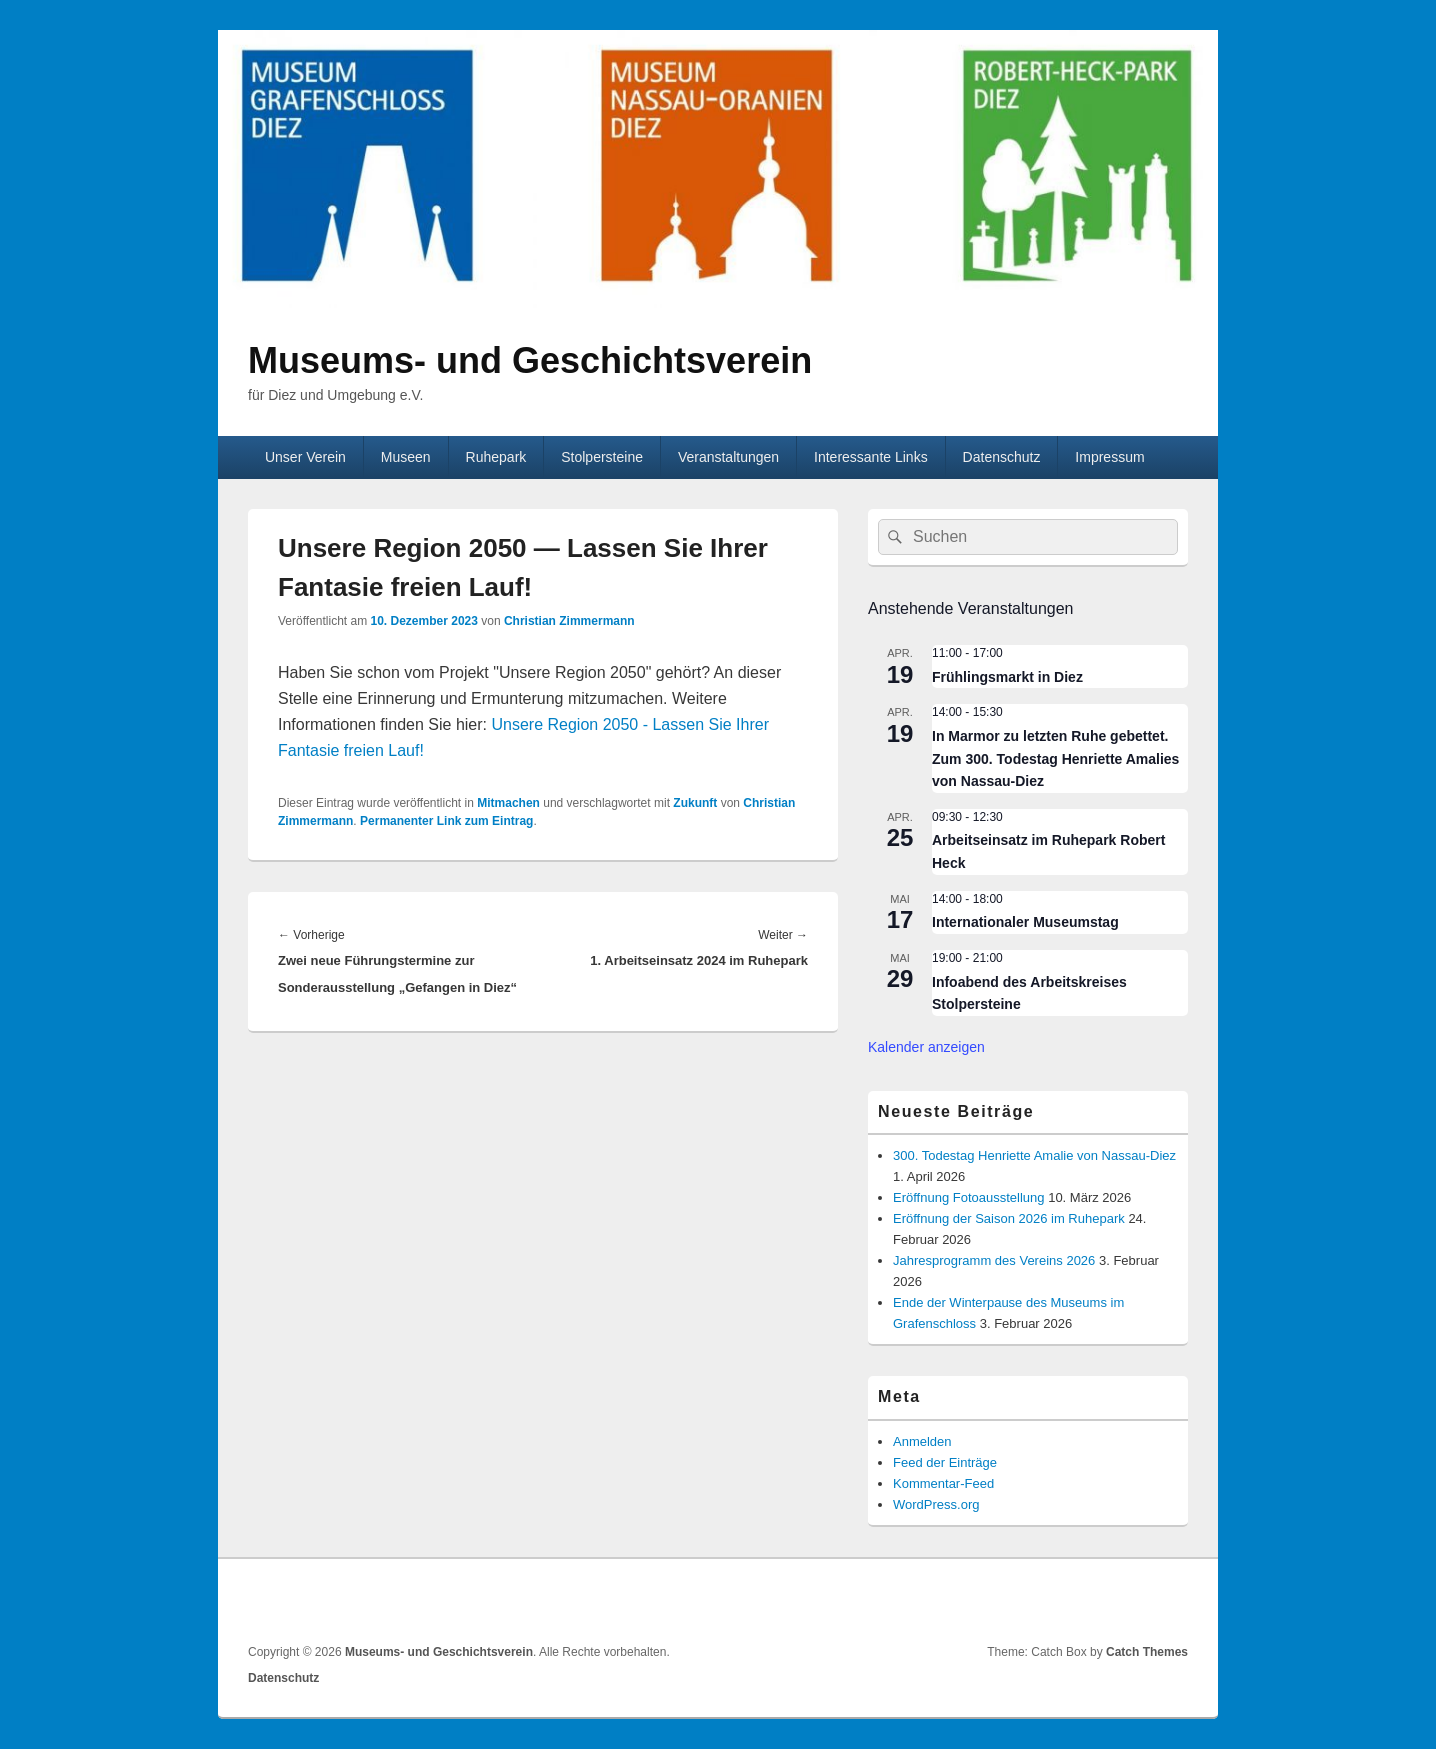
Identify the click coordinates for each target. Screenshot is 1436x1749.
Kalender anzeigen (926, 1047)
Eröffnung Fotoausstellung (969, 1197)
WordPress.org (936, 1504)
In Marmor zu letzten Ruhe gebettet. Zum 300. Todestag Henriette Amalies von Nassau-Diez (1055, 758)
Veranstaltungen (728, 457)
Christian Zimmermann (569, 621)
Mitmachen (508, 803)
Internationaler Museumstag (1025, 922)
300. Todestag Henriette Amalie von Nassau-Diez (1034, 1155)
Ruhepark (496, 457)
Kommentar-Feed (943, 1483)
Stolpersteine (602, 457)
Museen (406, 457)
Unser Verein (305, 457)
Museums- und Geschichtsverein (530, 360)
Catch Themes (1147, 1652)
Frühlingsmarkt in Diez (1007, 677)
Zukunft (695, 803)
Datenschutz (1002, 457)
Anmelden (922, 1441)
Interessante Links (871, 457)
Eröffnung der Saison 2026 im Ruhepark (1009, 1218)
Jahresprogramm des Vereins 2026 (994, 1260)
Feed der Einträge (945, 1462)
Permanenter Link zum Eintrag (446, 821)
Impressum (1109, 457)
